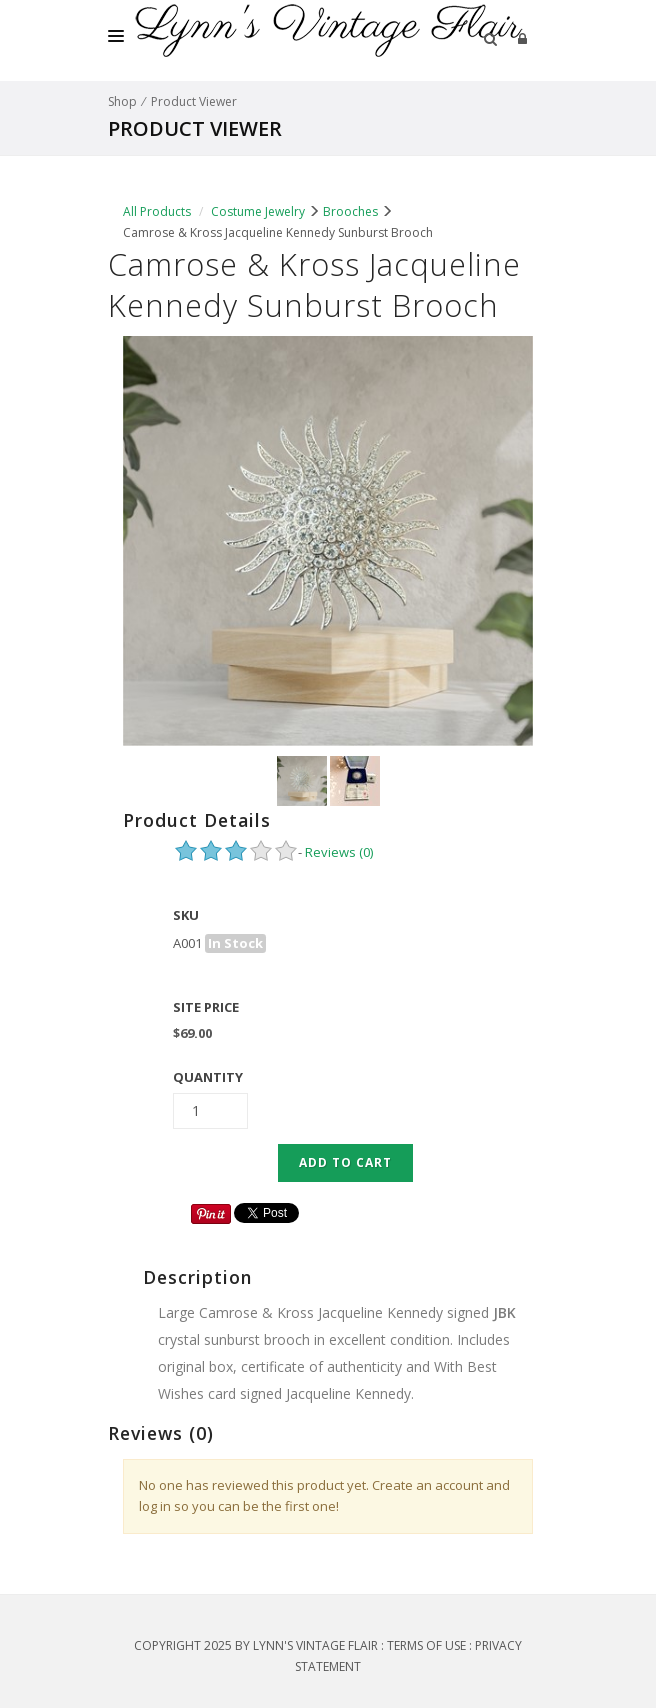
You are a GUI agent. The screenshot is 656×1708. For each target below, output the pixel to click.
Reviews (339, 852)
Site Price (206, 1007)
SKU (186, 915)
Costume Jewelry (258, 211)
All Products (157, 211)
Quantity (208, 1077)
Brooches (350, 211)
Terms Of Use (426, 1645)
